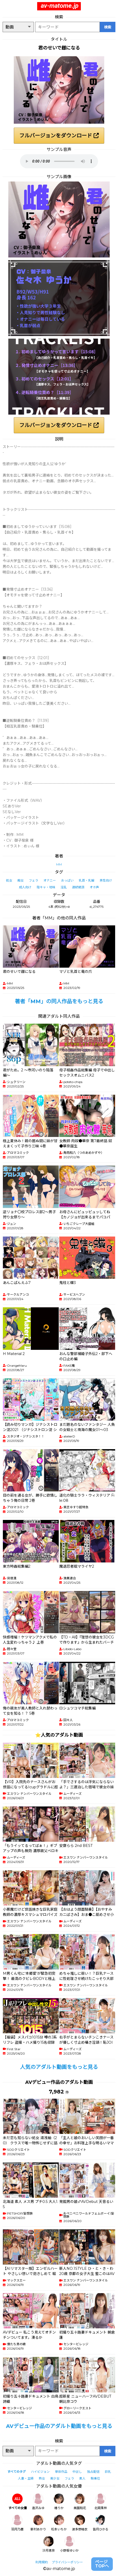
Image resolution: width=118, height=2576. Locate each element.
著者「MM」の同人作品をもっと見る (59, 1001)
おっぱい (67, 880)
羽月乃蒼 (17, 2523)
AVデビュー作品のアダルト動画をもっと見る (59, 2426)
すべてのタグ (16, 2472)
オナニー (49, 880)
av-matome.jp (59, 5)
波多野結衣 (80, 2523)
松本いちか (59, 2523)
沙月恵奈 (48, 2544)
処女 (9, 880)
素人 (82, 2478)
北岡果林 (100, 2502)
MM (59, 864)
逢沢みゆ (38, 2502)
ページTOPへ (102, 2563)
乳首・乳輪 (86, 880)
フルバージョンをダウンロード (59, 135)
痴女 (20, 880)
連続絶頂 (78, 887)
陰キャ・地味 (46, 887)
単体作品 (61, 2472)
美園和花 (80, 2502)
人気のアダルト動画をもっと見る (59, 2067)
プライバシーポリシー (67, 2562)
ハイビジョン (40, 2472)
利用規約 (41, 2562)
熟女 (42, 2478)
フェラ (33, 880)
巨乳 (108, 2472)
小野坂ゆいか (69, 2544)
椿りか (59, 2502)
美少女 (55, 2478)
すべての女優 (17, 2502)
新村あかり (38, 2523)
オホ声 (94, 887)
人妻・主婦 (26, 2478)
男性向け (106, 880)
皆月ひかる (100, 2523)
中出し (77, 2472)
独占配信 (93, 2472)
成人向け (25, 887)
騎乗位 (95, 2478)
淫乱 (64, 887)
